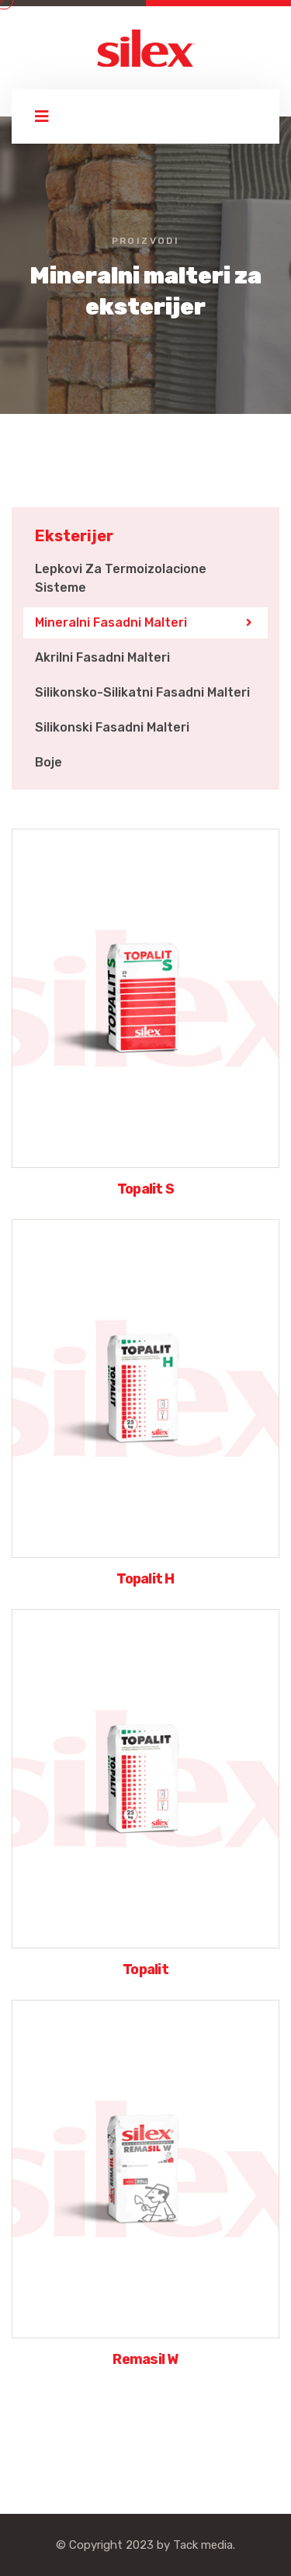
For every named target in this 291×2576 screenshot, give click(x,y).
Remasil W (145, 2359)
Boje (48, 762)
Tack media (203, 2545)
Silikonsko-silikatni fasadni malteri (142, 692)
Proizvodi (146, 240)
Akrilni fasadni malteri (102, 657)
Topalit (145, 1969)
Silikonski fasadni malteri (112, 727)
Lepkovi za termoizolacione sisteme (120, 578)
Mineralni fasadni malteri (111, 622)
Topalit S (146, 1189)
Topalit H (145, 1578)
